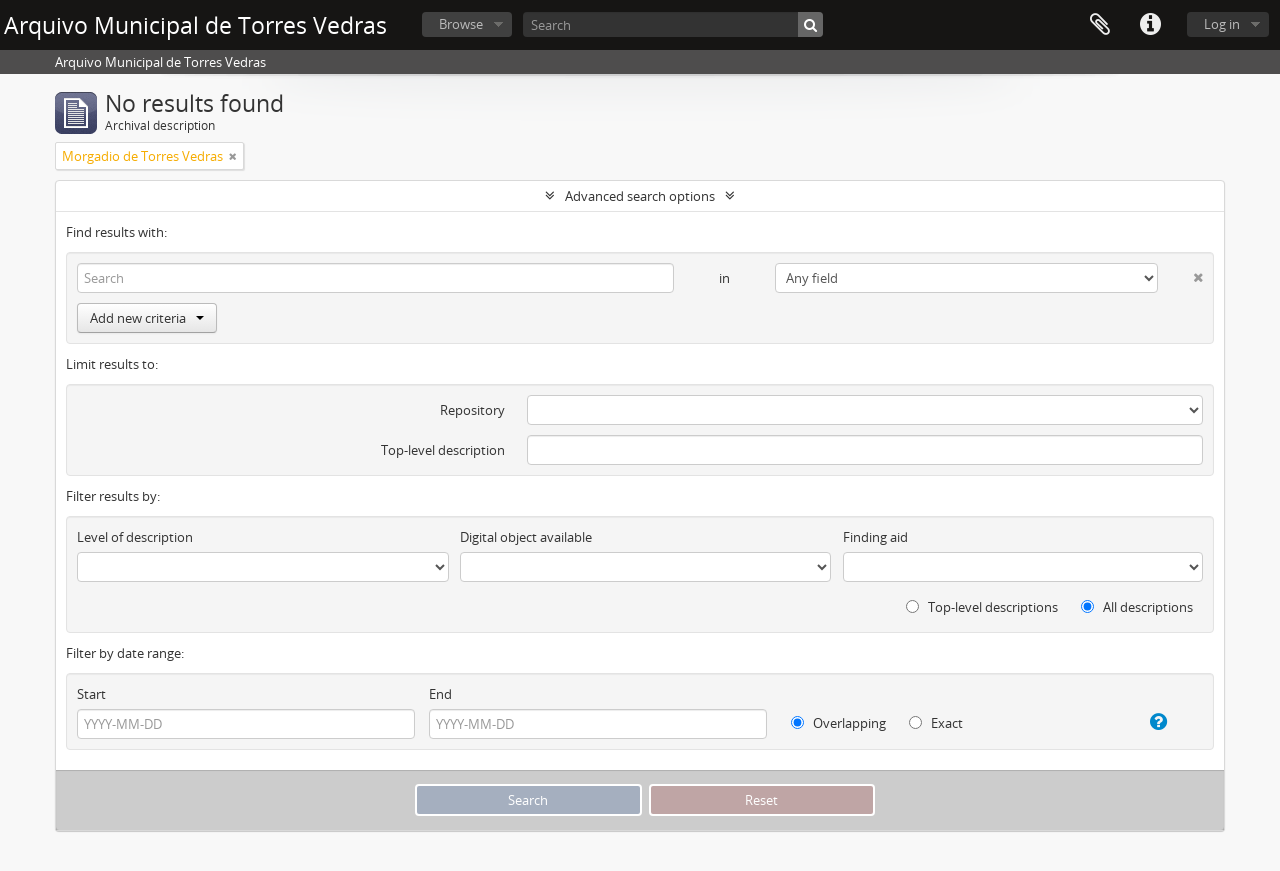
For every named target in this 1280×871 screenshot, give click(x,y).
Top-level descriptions (982, 607)
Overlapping (838, 723)
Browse (461, 24)
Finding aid (875, 537)
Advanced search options (640, 196)
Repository (472, 410)
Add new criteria (147, 318)
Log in (1222, 24)
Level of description (135, 537)
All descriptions (1137, 607)
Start (91, 694)
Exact (936, 723)
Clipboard (1100, 25)
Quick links (1150, 25)
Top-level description (443, 450)
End (440, 694)
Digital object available (526, 537)
